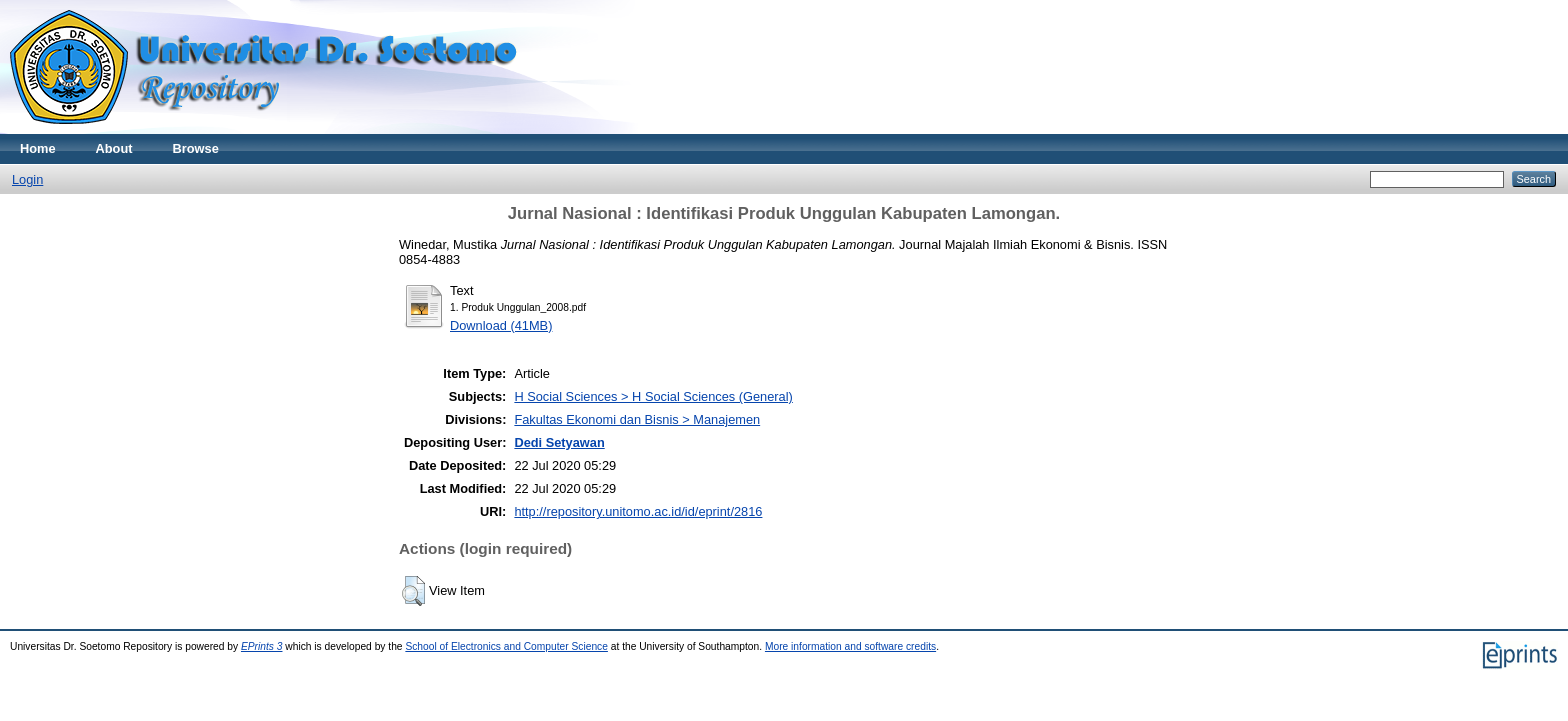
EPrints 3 (262, 646)
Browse (196, 148)
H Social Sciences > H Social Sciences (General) (653, 396)
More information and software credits (850, 646)
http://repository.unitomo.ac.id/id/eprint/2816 (638, 511)
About (114, 148)
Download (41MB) (501, 325)
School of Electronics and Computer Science (506, 646)
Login (27, 179)
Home (38, 148)
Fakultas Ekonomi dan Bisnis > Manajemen (637, 419)
